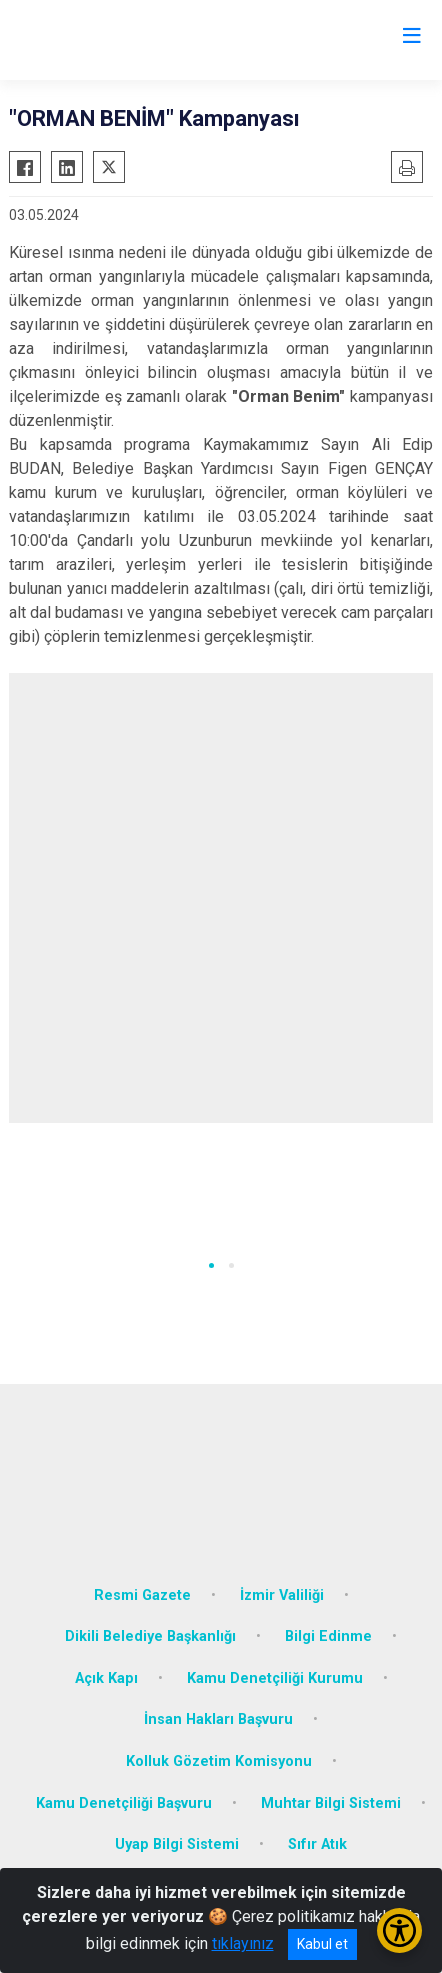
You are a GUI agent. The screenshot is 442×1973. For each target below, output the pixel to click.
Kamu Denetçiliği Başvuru (124, 1803)
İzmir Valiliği (282, 1595)
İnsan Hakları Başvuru (218, 1719)
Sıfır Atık (317, 1844)
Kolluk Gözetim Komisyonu (219, 1761)
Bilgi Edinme (328, 1636)
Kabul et (322, 1944)
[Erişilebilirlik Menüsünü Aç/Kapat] (399, 1930)
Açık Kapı (106, 1678)
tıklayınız (243, 1943)
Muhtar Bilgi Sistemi (331, 1803)
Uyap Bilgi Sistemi (177, 1844)
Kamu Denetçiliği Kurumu (275, 1678)
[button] (211, 1265)
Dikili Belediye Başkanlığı (150, 1636)
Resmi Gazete (142, 1595)
